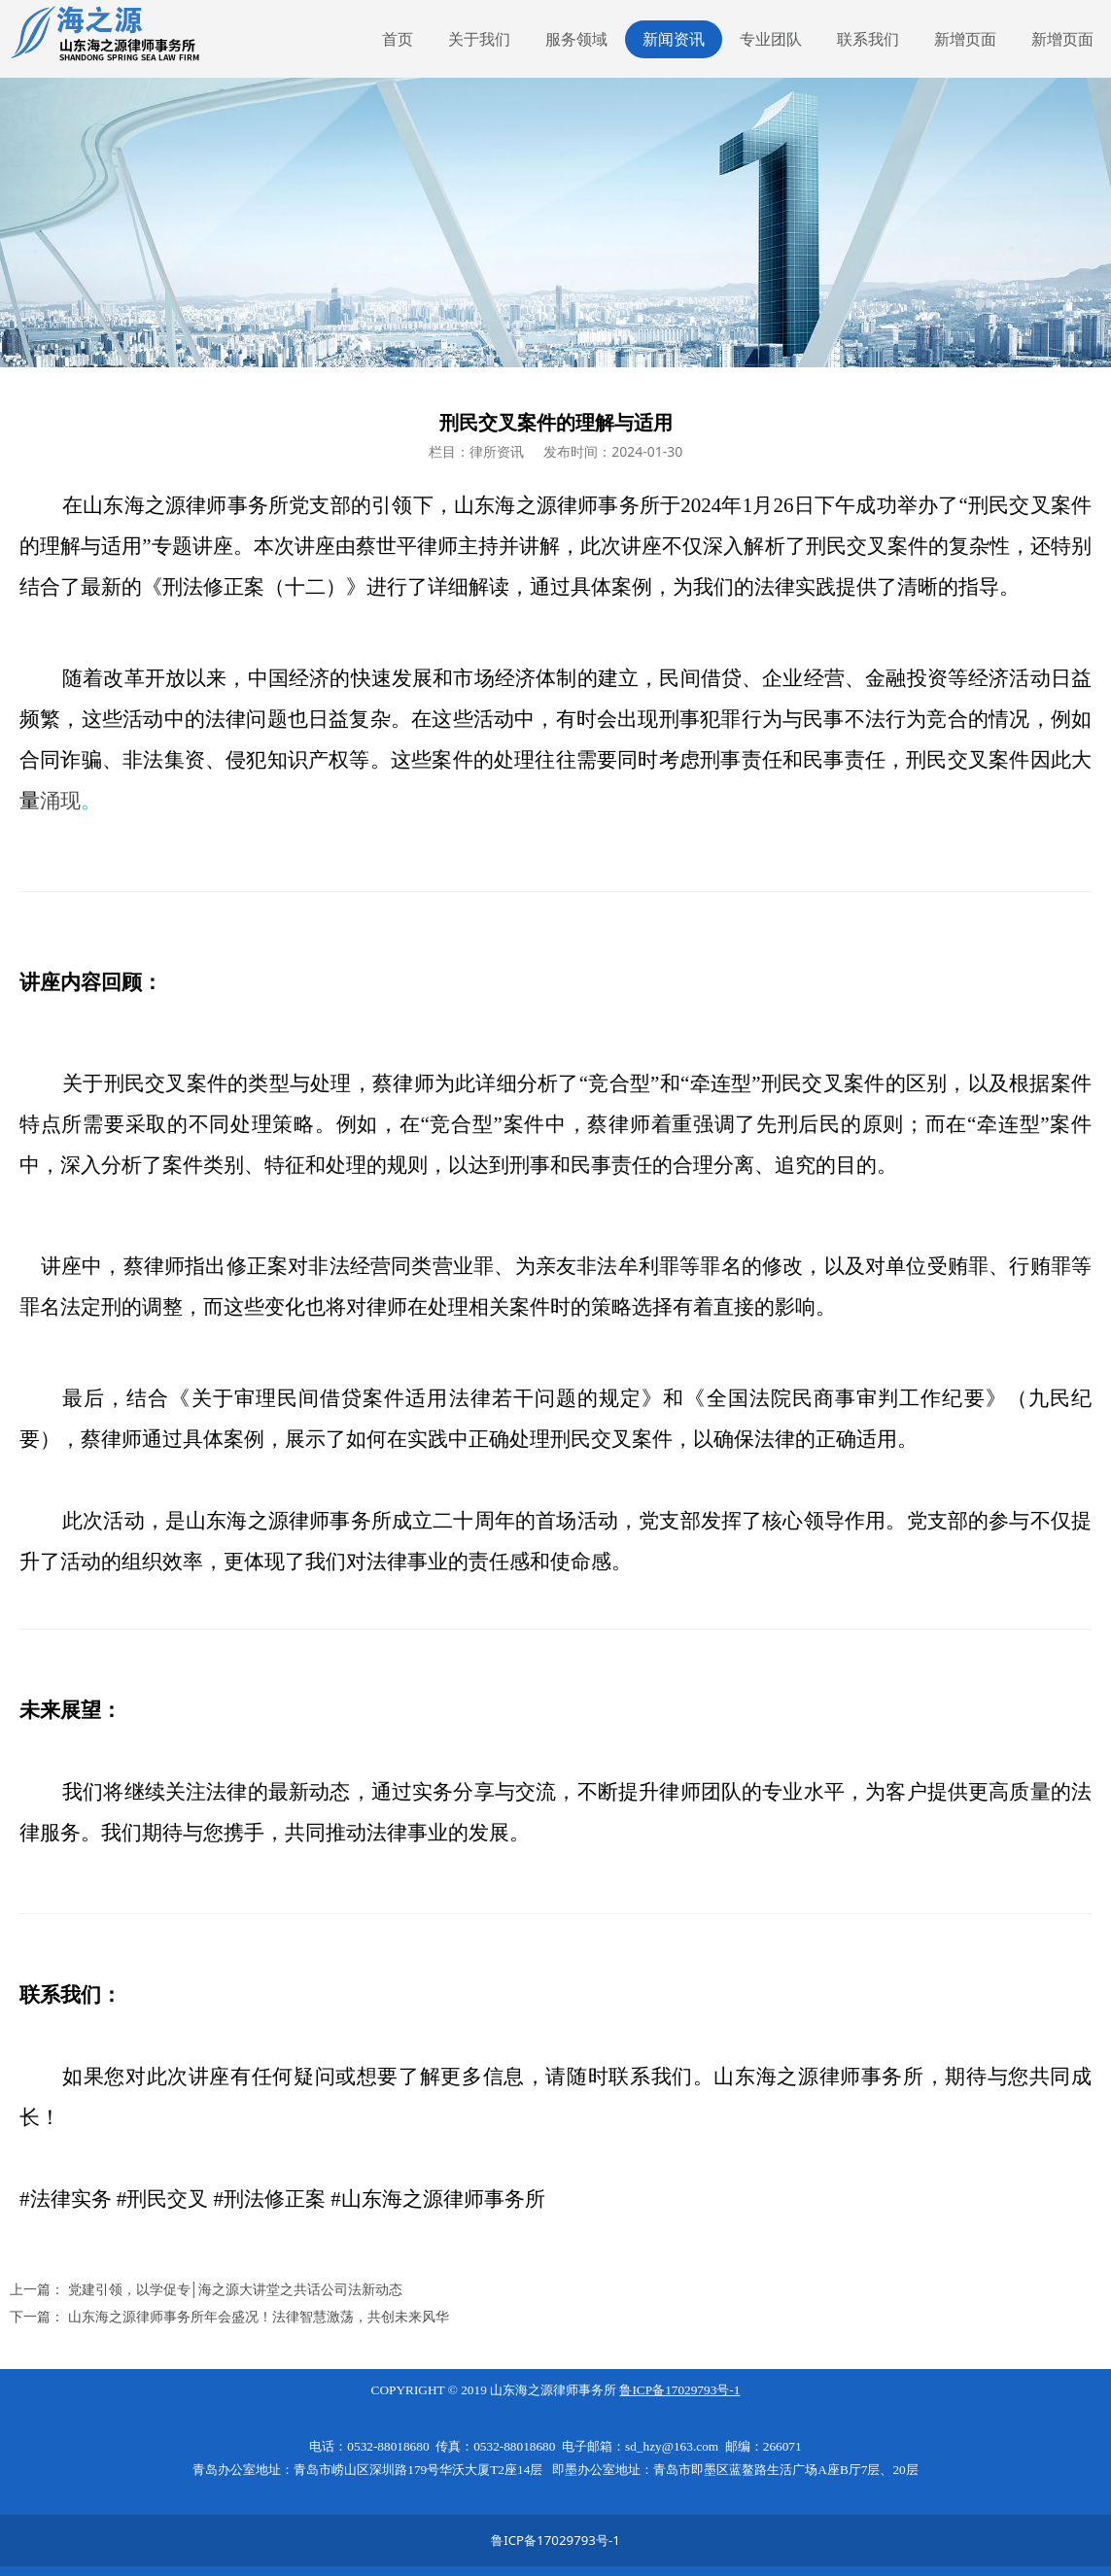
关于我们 (479, 39)
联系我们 (868, 39)
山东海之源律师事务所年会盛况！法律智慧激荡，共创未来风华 (258, 2316)
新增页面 (965, 39)
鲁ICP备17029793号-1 (555, 2540)
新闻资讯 (673, 39)
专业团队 (771, 39)
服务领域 (576, 39)
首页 (397, 39)
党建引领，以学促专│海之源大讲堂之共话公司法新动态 (235, 2289)
